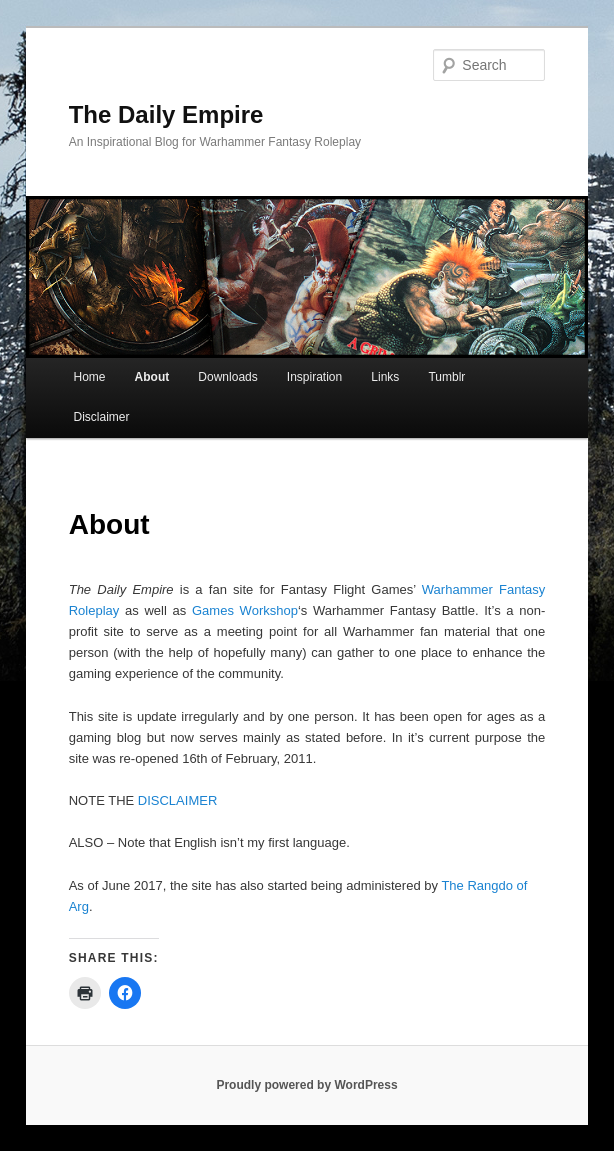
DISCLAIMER (177, 800)
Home (90, 377)
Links (385, 377)
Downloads (227, 377)
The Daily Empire (166, 114)
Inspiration (314, 377)
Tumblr (446, 377)
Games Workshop (245, 610)
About (152, 377)
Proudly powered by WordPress (306, 1085)
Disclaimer (102, 417)
